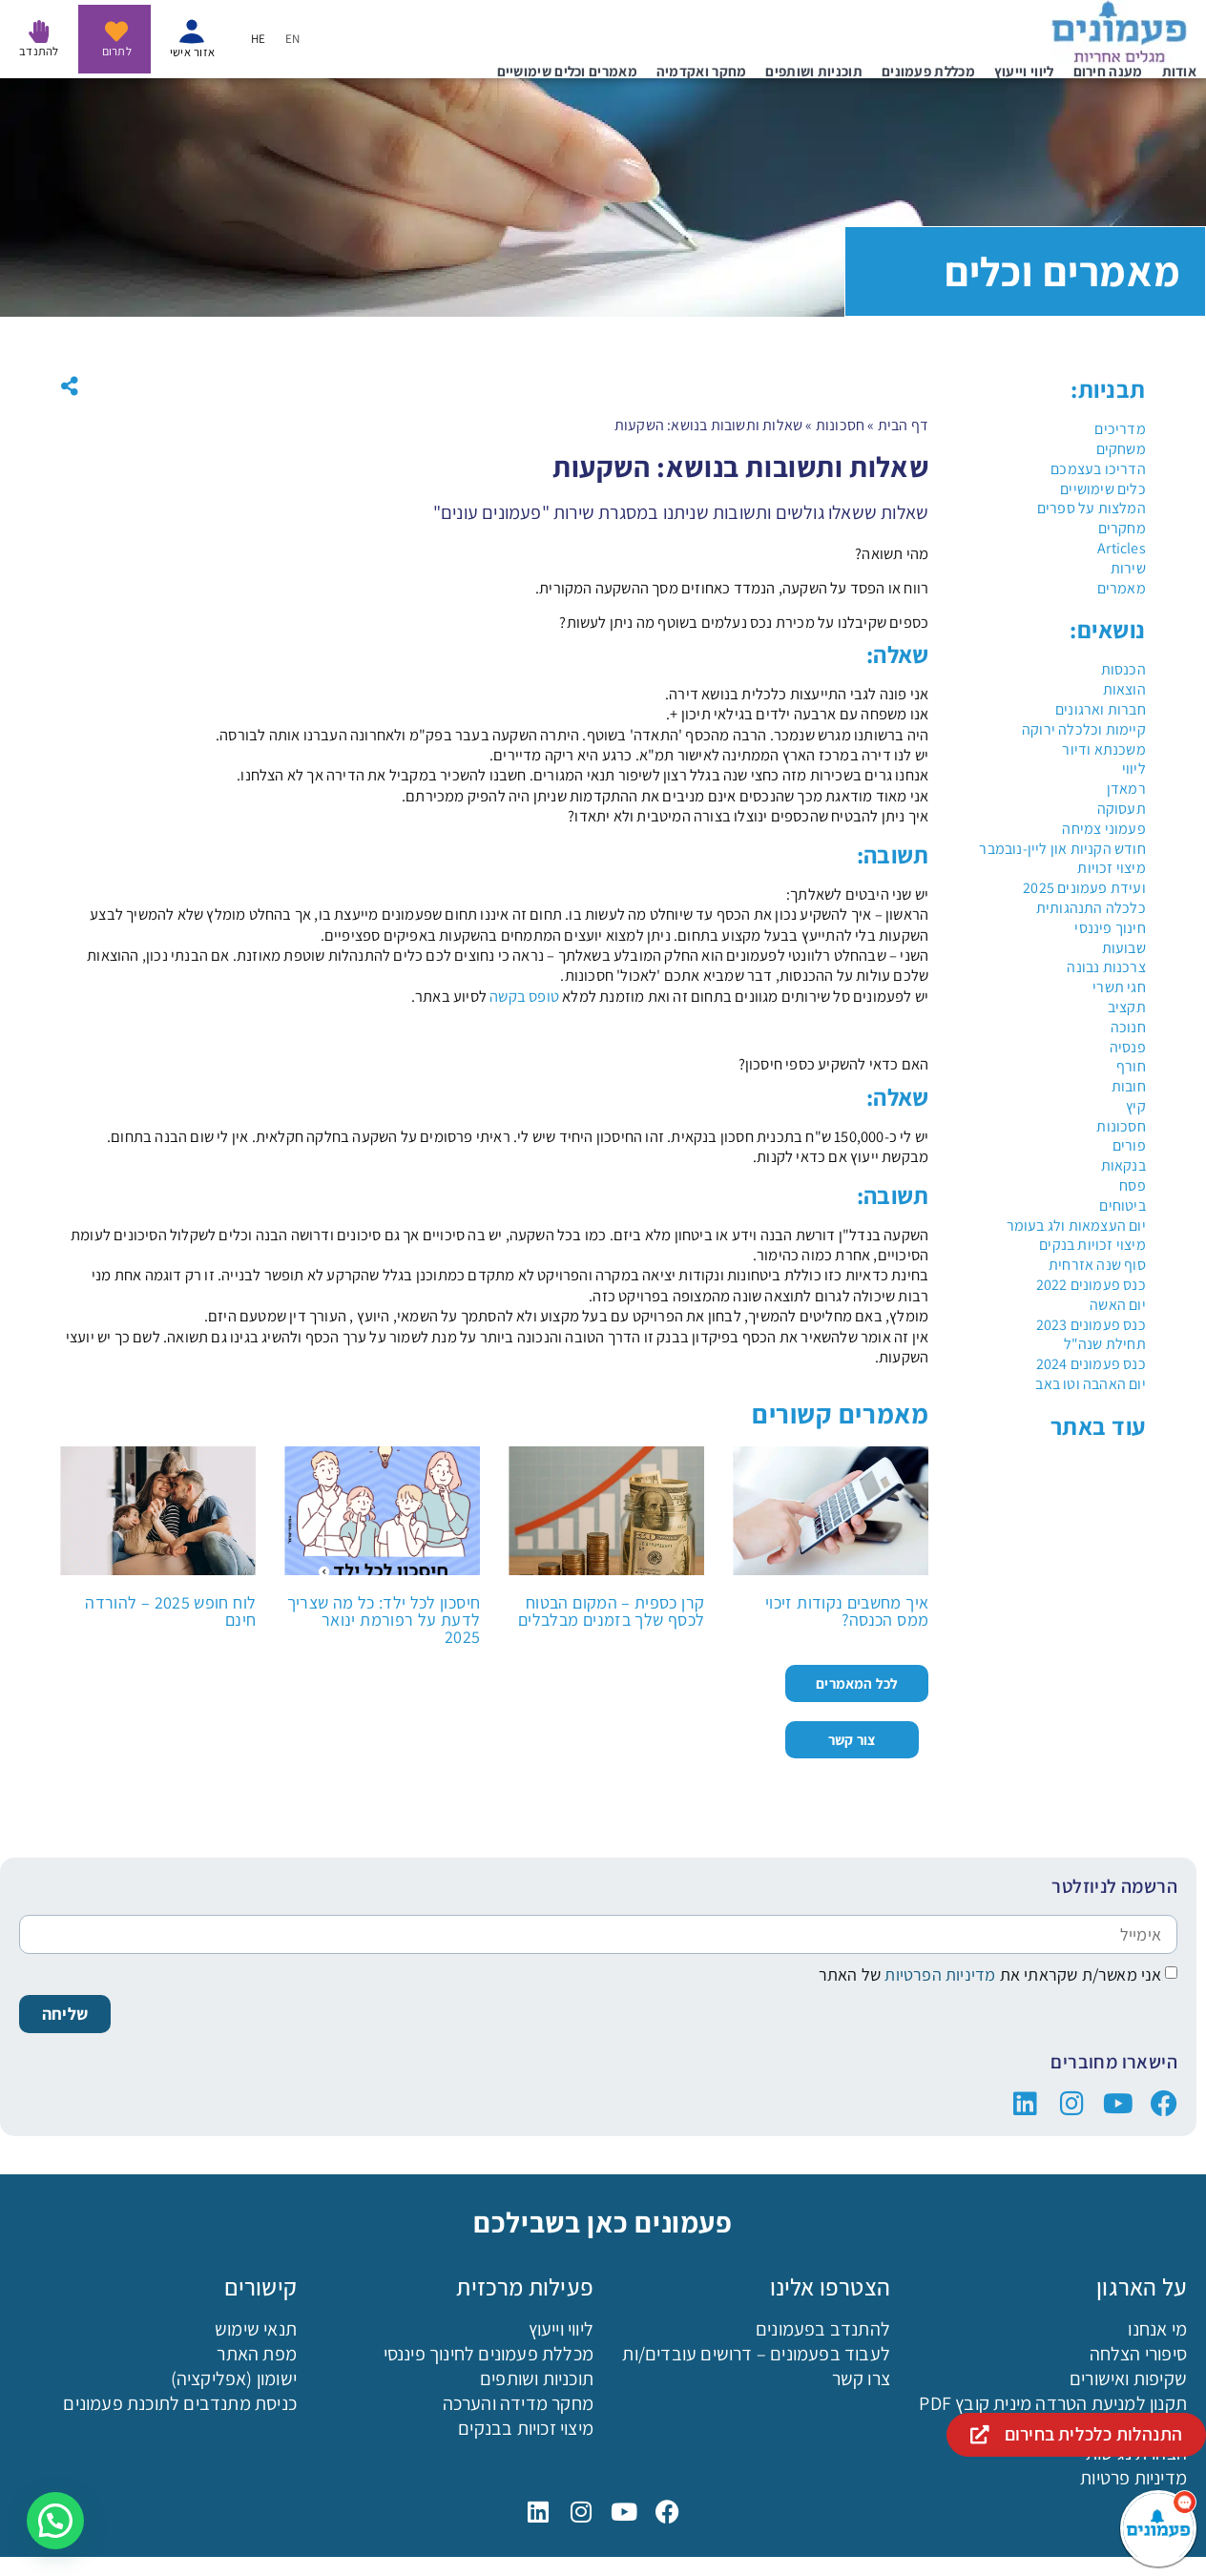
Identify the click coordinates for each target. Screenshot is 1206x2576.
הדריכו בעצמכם (1098, 469)
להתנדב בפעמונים (823, 2328)
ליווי (1134, 768)
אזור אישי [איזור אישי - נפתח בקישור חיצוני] (192, 52)
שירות (1128, 568)
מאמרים (1121, 588)
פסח (1132, 1185)
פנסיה (1128, 1047)
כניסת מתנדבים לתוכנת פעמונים (180, 2403)
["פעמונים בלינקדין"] (1025, 2103)
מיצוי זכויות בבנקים (525, 2428)
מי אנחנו (1157, 2328)
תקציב (1127, 1007)
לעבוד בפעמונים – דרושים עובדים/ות (756, 2353)
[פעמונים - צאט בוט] (1158, 2528)
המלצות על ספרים (1091, 508)
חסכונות (1120, 1126)
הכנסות (1123, 669)
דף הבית (903, 425)
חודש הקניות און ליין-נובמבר (1062, 849)
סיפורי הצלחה (1138, 2353)
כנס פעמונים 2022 (1091, 1285)
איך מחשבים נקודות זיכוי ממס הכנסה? (846, 1611)
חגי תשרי (1119, 987)
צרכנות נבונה (1106, 967)
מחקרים (1122, 528)
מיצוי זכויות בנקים (1092, 1245)
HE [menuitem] (258, 39)
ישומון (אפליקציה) (234, 2378)
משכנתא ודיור (1103, 749)
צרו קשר (861, 2378)
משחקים (1121, 449)
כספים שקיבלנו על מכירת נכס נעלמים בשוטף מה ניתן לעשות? (743, 622)
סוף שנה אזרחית (1097, 1265)
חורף (1131, 1066)
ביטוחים (1122, 1205)
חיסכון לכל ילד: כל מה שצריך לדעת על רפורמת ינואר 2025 (384, 1619)
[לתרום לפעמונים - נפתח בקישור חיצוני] (116, 31)
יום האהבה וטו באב (1090, 1384)
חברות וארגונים (1100, 709)
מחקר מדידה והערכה (518, 2403)
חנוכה (1128, 1027)
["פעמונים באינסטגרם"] (1071, 2103)
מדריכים (1119, 429)
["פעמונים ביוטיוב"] (1118, 2103)
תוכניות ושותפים (814, 71)
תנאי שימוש (256, 2328)
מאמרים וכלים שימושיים (567, 71)
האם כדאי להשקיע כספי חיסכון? (833, 1063)
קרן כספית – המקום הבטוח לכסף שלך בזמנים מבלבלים (611, 1611)
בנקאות (1123, 1165)
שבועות (1124, 948)
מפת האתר (257, 2353)
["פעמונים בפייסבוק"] (1164, 2103)
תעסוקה (1121, 809)
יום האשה (1118, 1305)
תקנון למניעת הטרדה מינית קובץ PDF (1053, 2403)
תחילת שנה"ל (1105, 1344)
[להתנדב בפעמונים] (39, 31)
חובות (1129, 1086)
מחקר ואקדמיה (701, 71)
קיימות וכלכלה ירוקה (1084, 729)
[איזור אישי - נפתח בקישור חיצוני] (191, 31)
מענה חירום (1108, 71)
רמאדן (1126, 789)
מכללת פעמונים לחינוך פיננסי (488, 2353)
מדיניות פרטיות (1133, 2477)
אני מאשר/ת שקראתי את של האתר (990, 1974)
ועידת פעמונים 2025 (1084, 888)
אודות (1179, 71)
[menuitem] (293, 39)
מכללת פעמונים (928, 71)
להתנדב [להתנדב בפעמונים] (39, 51)
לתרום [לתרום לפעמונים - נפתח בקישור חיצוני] (117, 51)
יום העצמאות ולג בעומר (1076, 1225)
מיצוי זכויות (1111, 868)
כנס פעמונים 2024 (1091, 1364)
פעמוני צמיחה (1103, 829)
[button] (69, 386)
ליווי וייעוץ (1024, 71)
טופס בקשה (524, 996)
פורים (1129, 1145)
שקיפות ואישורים (1128, 2378)
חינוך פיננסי (1109, 928)
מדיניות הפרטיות (938, 1974)
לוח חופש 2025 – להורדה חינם (170, 1611)
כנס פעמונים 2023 (1091, 1325)
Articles (1121, 548)
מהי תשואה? (891, 553)
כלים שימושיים (1103, 489)
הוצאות (1124, 689)
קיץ (1136, 1106)
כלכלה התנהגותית (1091, 908)
